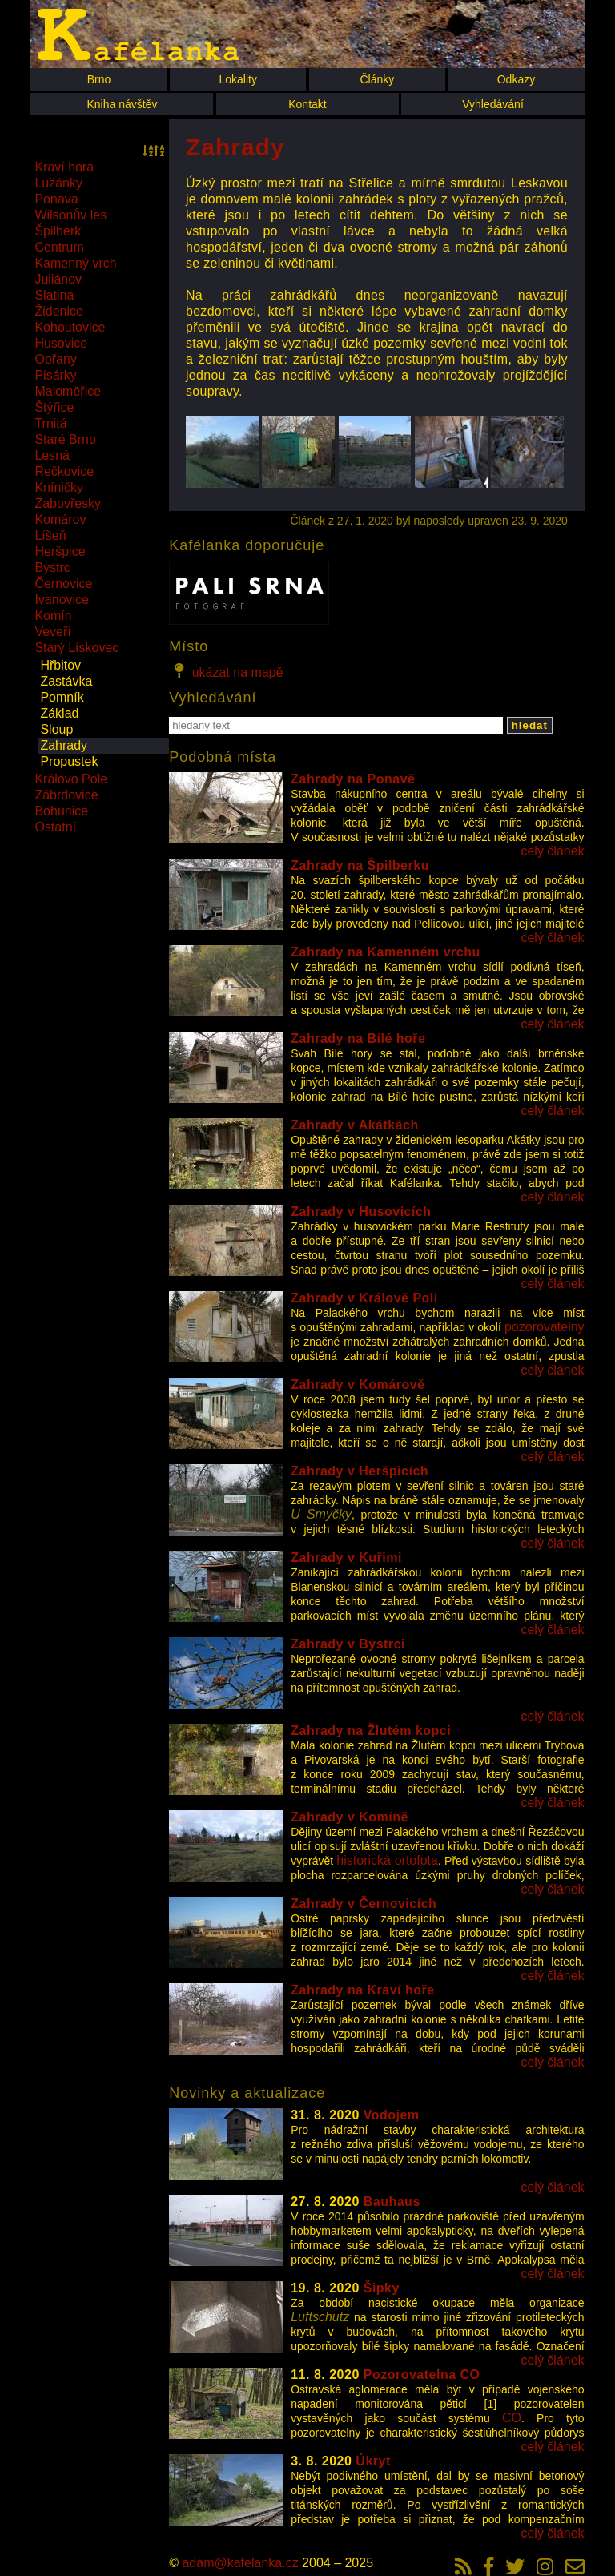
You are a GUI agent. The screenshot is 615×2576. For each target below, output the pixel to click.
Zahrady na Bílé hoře (358, 1038)
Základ (59, 713)
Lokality (237, 79)
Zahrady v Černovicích (363, 1903)
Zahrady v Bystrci (348, 1644)
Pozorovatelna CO (422, 2374)
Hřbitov (60, 665)
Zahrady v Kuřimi (346, 1557)
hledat (530, 725)
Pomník (61, 697)
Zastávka (66, 681)
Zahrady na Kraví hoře (362, 1990)
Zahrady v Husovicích (361, 1211)
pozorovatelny (544, 1327)
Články (377, 79)
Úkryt (373, 2461)
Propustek (69, 761)
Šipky (382, 2288)
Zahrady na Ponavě (353, 779)
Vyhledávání (493, 104)
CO (511, 2418)
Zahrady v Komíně (349, 1817)
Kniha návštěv (121, 104)
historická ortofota (387, 1860)
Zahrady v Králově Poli (364, 1298)
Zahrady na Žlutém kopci (371, 1730)
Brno (99, 79)
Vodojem (392, 2115)
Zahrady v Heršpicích (359, 1471)
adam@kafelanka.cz (240, 2563)
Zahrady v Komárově (357, 1384)
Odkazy (516, 79)
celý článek (552, 851)
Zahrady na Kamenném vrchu (385, 952)
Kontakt (307, 104)
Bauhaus (392, 2201)
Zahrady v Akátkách (355, 1125)
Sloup (56, 729)
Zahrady (63, 745)
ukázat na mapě (226, 671)
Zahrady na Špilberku (360, 865)
